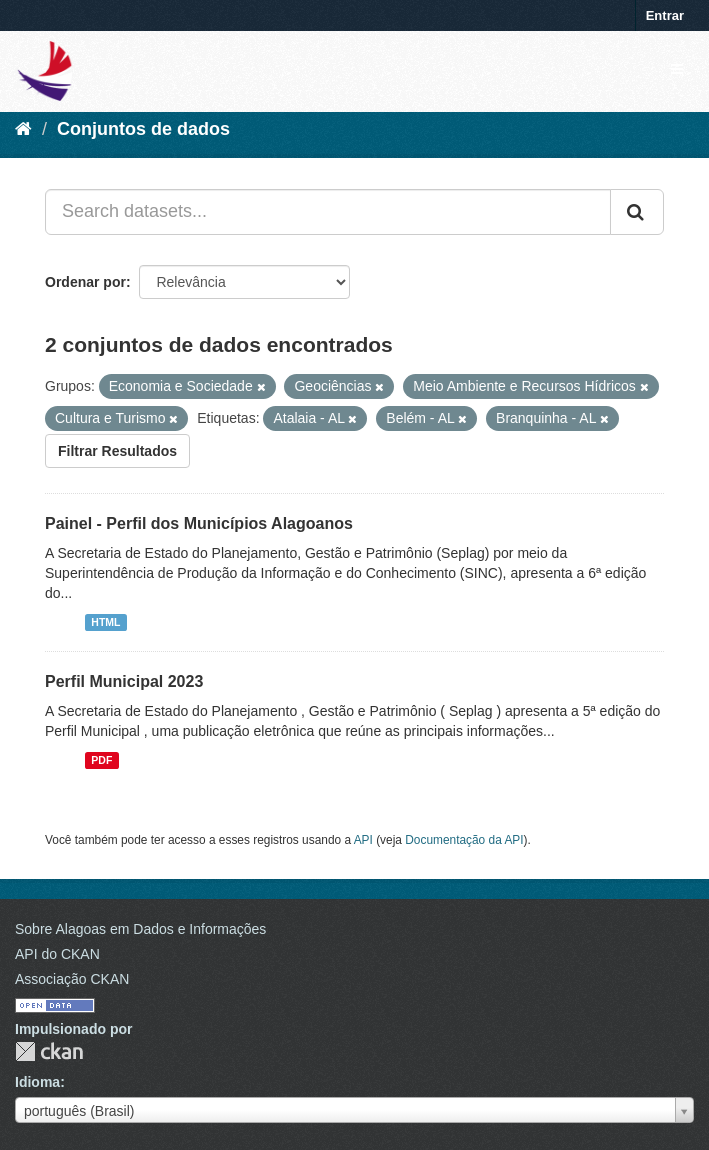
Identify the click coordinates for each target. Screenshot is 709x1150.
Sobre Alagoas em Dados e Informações (140, 929)
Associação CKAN (72, 979)
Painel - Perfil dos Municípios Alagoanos (199, 523)
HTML (105, 622)
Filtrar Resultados (117, 451)
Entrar (665, 15)
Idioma (37, 1082)
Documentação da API (464, 840)
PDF (101, 760)
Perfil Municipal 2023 (124, 681)
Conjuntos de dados (143, 129)
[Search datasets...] (328, 212)
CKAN (49, 1051)
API (363, 840)
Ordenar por (85, 282)
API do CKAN (57, 954)
